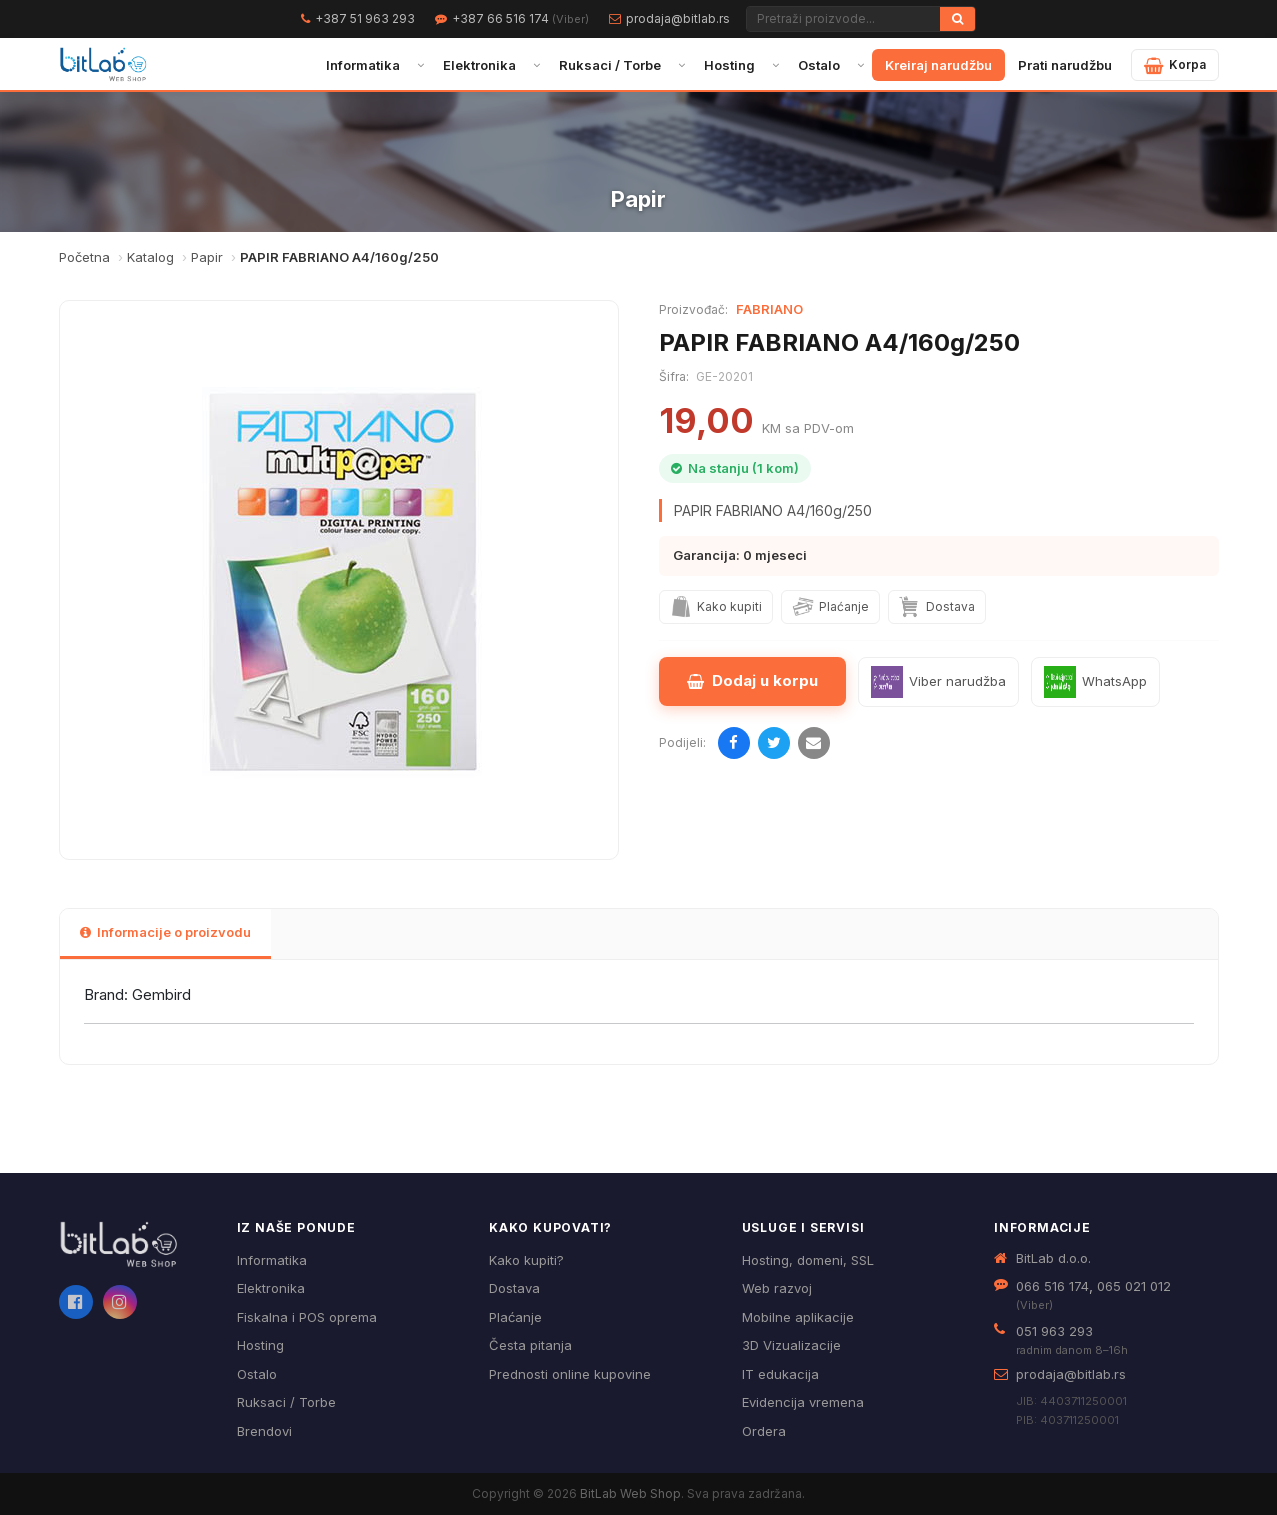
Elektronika (479, 65)
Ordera (764, 1431)
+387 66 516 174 (520, 18)
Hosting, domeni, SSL (808, 1260)
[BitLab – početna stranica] (104, 65)
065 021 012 (1134, 1286)
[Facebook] (76, 1302)
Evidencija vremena (803, 1402)
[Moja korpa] (1175, 65)
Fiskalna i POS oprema (307, 1317)
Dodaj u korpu (752, 680)
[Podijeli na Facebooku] (734, 743)
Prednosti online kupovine (570, 1374)
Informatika (363, 65)
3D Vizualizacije (791, 1345)
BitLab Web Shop (630, 1493)
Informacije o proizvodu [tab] (165, 932)
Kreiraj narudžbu (938, 65)
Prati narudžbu (1065, 65)
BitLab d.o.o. (1053, 1258)
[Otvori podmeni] (420, 65)
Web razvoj (777, 1288)
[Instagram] (120, 1302)
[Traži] (957, 19)
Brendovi (264, 1431)
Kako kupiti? (526, 1260)
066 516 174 (1052, 1286)
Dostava (514, 1288)
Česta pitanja (530, 1345)
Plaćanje (515, 1317)
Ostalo (819, 65)
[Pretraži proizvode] (843, 19)
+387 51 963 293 (365, 18)
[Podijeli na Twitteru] (774, 743)
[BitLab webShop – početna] (134, 1245)
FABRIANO (769, 309)
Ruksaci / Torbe (610, 65)
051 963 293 (1054, 1331)
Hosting (729, 65)
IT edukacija (780, 1374)
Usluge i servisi (803, 1227)
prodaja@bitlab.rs (678, 18)
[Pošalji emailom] (814, 743)
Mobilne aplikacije (798, 1317)
